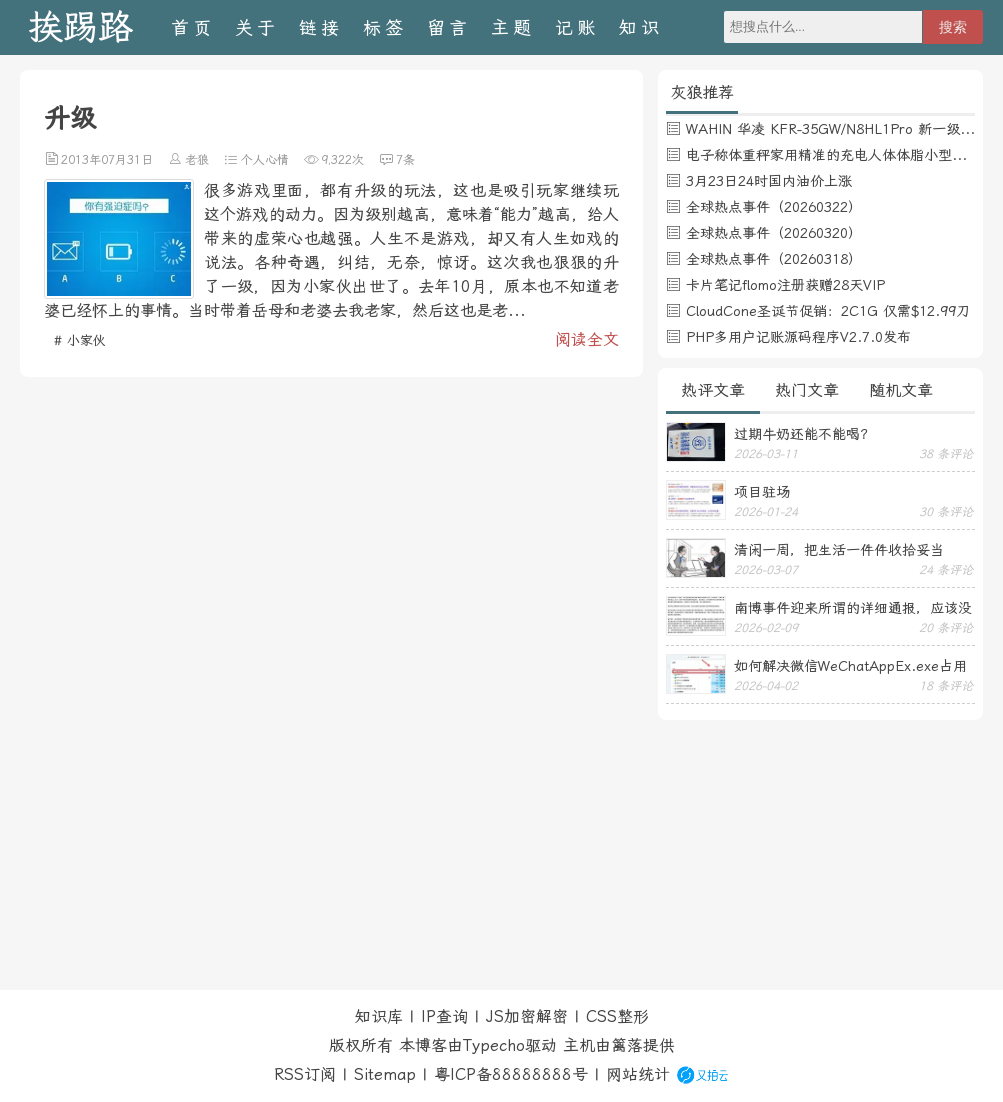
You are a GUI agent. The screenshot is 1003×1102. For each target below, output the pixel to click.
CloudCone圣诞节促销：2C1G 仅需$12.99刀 (828, 311)
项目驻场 (762, 492)
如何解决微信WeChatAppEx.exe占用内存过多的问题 (850, 666)
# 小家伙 (80, 340)
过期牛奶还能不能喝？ (804, 434)
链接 (321, 27)
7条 (405, 160)
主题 (513, 27)
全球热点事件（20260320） (774, 233)
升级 (70, 118)
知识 (641, 27)
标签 (385, 27)
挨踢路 (80, 27)
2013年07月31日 (107, 160)
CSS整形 (617, 1016)
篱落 (627, 1045)
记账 (577, 27)
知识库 (379, 1016)
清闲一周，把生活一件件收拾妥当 (839, 550)
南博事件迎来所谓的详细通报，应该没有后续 (853, 608)
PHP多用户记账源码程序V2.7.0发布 (798, 337)
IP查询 (444, 1016)
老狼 (197, 160)
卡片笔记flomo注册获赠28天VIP (785, 285)
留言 (449, 27)
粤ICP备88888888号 (511, 1074)
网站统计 (638, 1074)
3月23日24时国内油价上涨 (769, 181)
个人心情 (265, 160)
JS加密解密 (527, 1016)
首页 (193, 27)
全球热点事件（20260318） (774, 259)
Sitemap (385, 1074)
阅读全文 (587, 339)
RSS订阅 (305, 1074)
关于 (257, 27)
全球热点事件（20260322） (774, 207)
